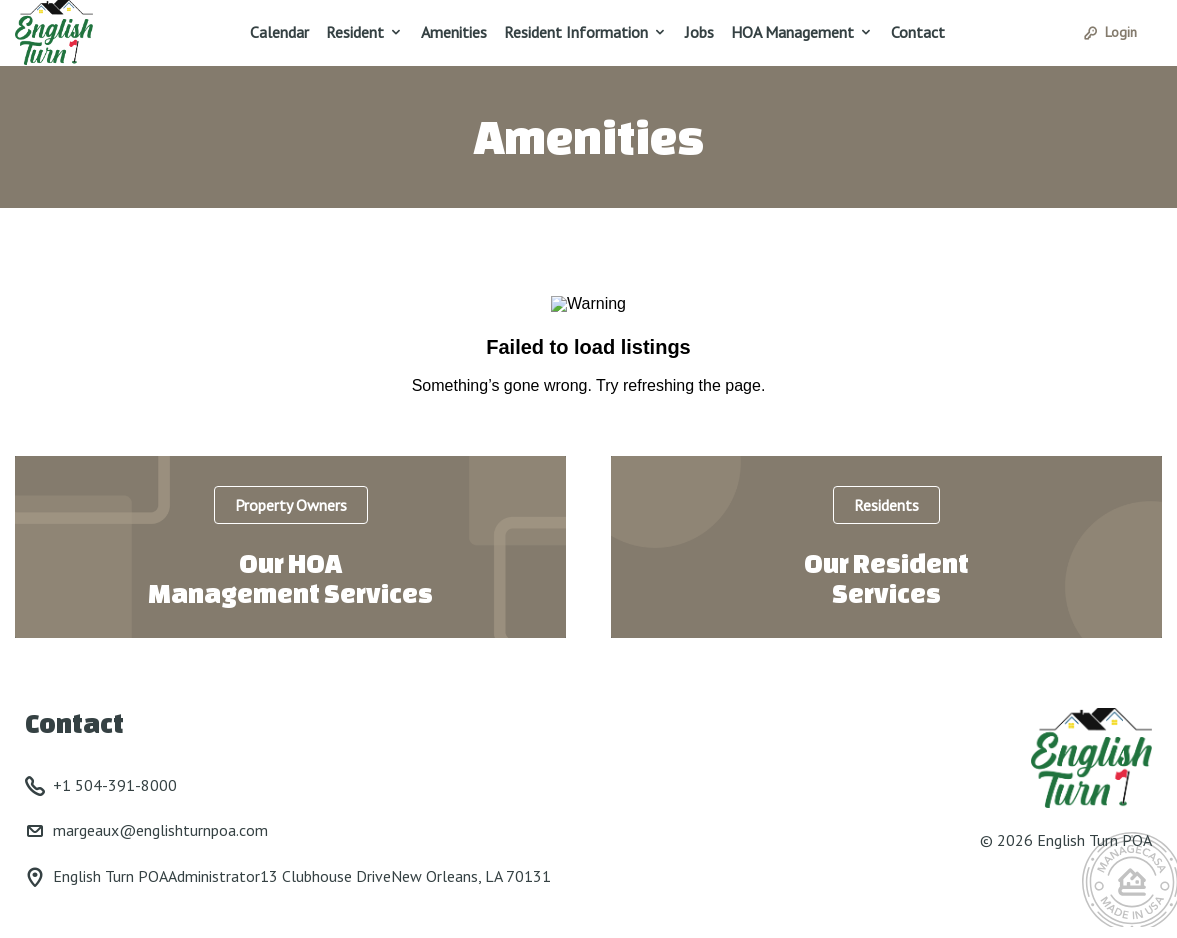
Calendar (279, 32)
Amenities (454, 32)
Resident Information (576, 32)
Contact (918, 32)
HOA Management (792, 32)
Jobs (699, 32)
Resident (355, 32)
